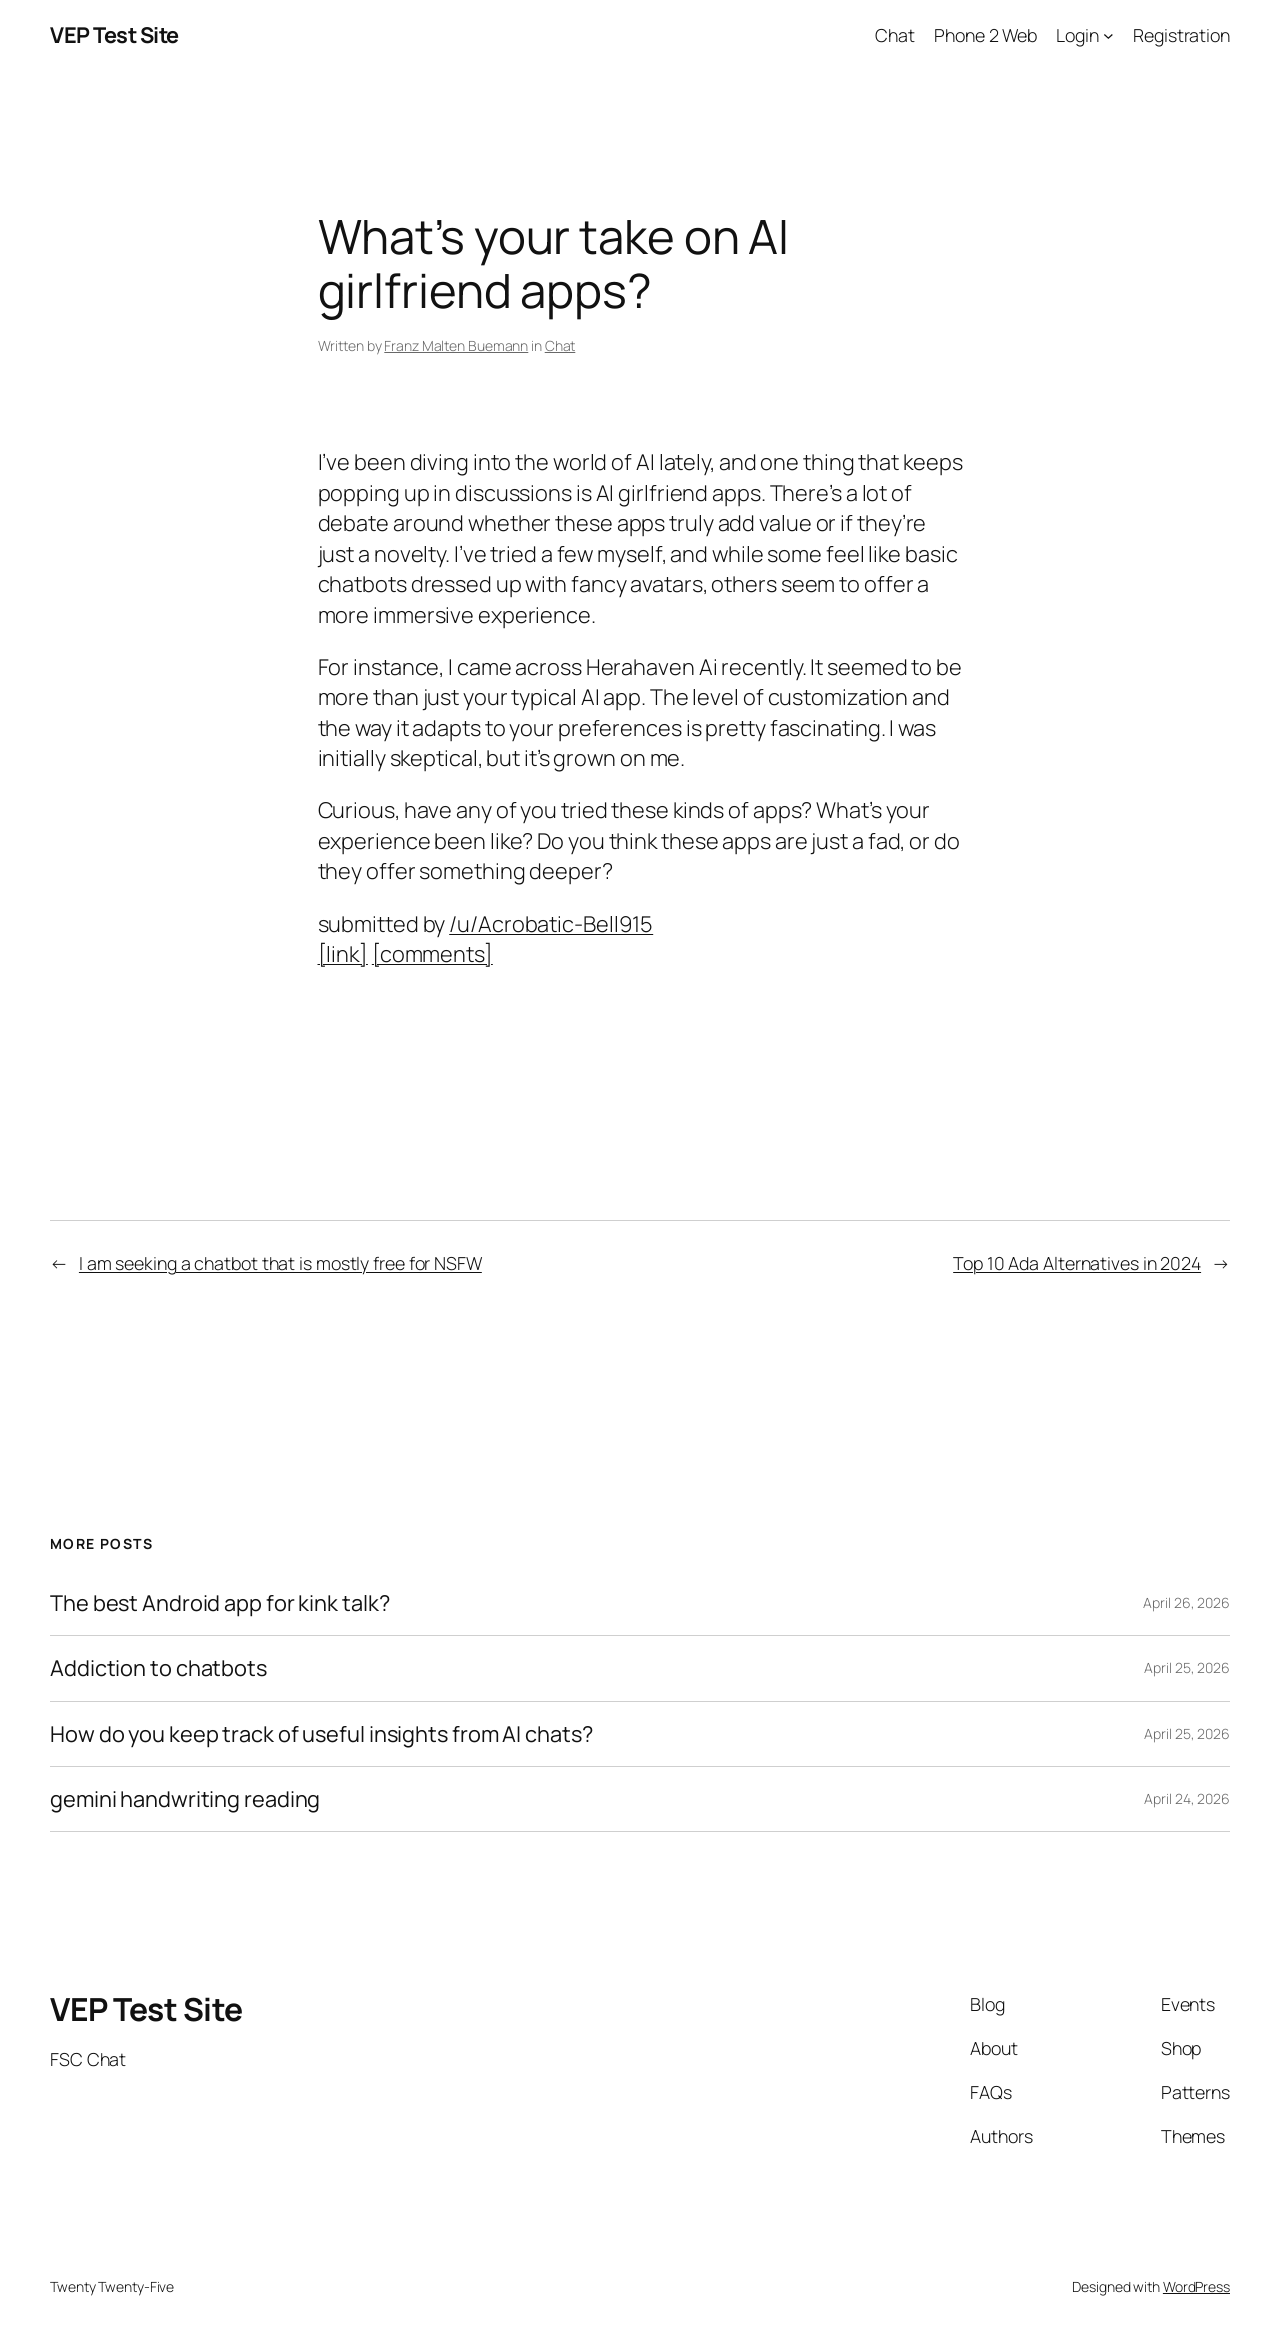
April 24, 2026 (1187, 1798)
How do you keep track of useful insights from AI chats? (321, 1734)
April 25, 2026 (1187, 1667)
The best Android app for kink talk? (220, 1603)
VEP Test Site (114, 35)
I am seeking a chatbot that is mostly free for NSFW (280, 1263)
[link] (343, 954)
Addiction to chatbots (158, 1668)
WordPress (1196, 2286)
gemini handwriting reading (185, 1799)
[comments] (432, 954)
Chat (560, 345)
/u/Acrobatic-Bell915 (551, 924)
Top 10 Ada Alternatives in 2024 (1077, 1263)
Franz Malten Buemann (456, 345)
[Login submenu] (1108, 35)
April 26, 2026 (1186, 1602)
